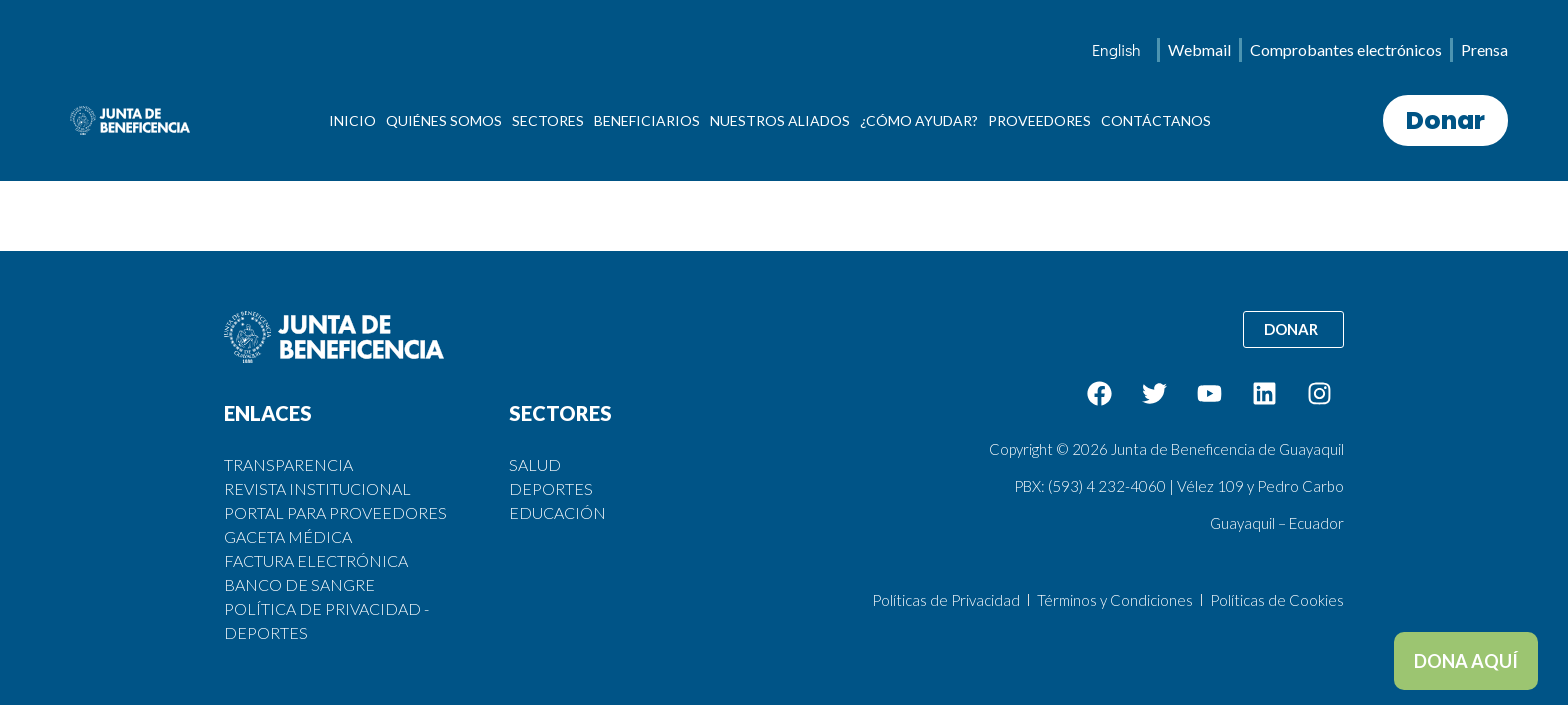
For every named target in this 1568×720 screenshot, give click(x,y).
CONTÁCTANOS (1156, 120)
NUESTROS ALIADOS (780, 120)
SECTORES (548, 120)
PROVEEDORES (1039, 120)
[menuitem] (1116, 50)
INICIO (352, 120)
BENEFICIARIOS (647, 120)
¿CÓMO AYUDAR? (919, 120)
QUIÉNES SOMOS (444, 120)
